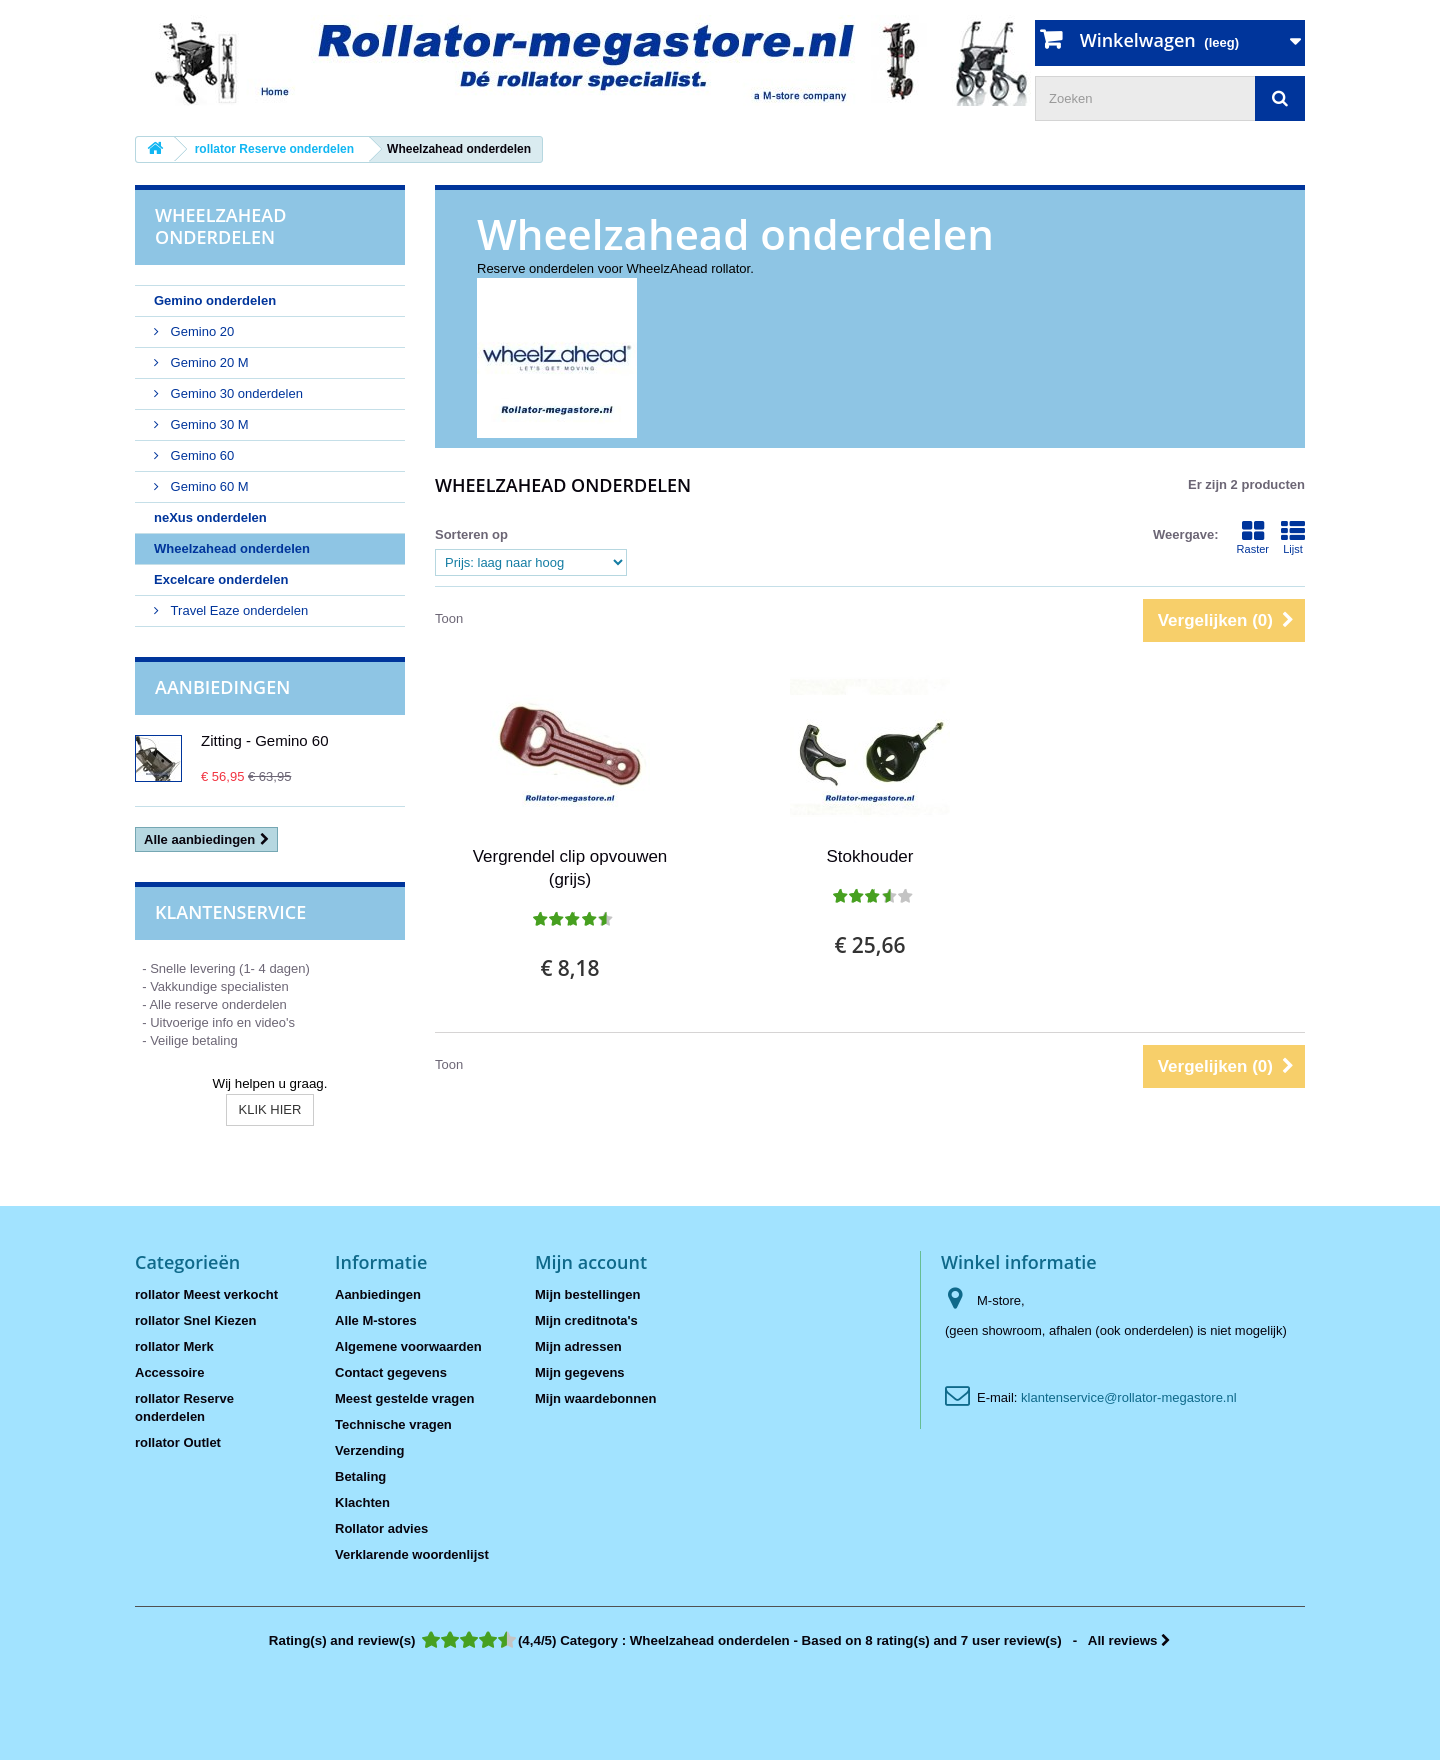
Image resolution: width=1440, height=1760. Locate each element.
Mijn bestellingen (587, 1294)
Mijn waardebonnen (595, 1398)
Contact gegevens (391, 1372)
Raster (1253, 537)
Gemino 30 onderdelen (235, 393)
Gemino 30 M (208, 424)
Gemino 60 (200, 455)
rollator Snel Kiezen (195, 1320)
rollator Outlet (178, 1442)
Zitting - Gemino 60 (265, 740)
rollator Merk (174, 1346)
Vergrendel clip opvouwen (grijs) (570, 868)
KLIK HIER (270, 1109)
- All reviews (720, 1640)
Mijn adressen (578, 1346)
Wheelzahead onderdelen (232, 548)
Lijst (1293, 537)
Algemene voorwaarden (408, 1346)
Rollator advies (381, 1528)
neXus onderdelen (210, 517)
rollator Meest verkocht (206, 1294)
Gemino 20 (200, 331)
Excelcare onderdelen (221, 579)
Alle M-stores (376, 1320)
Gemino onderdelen (215, 300)
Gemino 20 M (208, 362)
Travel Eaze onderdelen (237, 610)
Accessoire (169, 1372)
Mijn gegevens (580, 1372)
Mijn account (591, 1262)
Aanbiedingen (222, 687)
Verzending (369, 1450)
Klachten (362, 1502)
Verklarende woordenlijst (412, 1554)
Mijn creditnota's (586, 1320)
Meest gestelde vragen (404, 1398)
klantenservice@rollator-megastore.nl (1129, 1397)
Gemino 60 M (208, 486)
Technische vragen (393, 1424)
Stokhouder (870, 856)
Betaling (360, 1476)
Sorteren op (471, 534)
